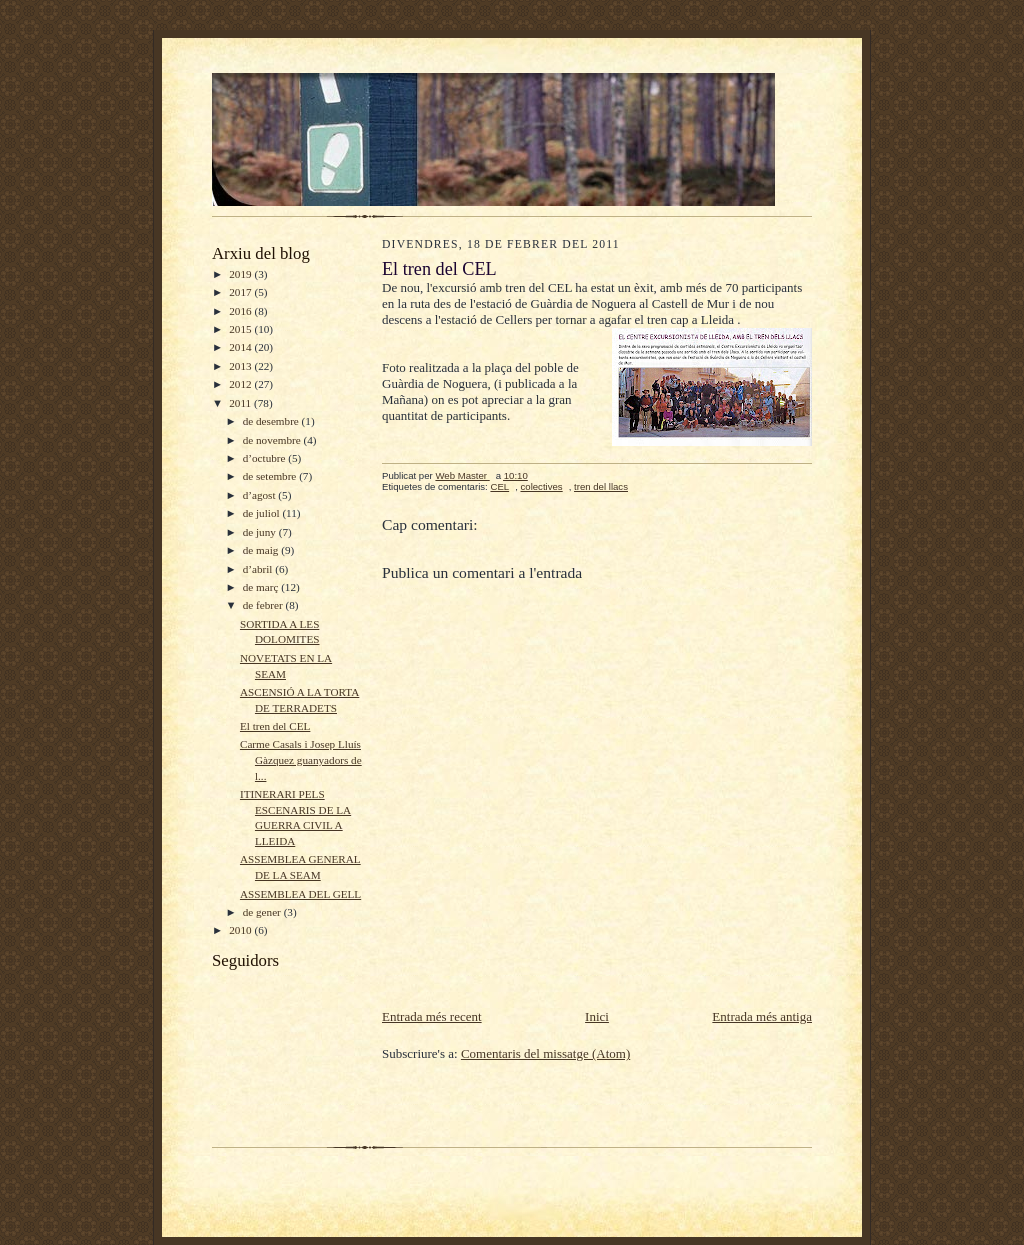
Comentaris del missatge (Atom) (545, 1053)
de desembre (272, 421)
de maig (262, 550)
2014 (241, 347)
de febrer (264, 605)
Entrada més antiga (762, 1016)
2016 (241, 311)
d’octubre (266, 458)
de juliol (263, 513)
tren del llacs (601, 486)
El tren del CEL (275, 726)
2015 (241, 329)
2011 (241, 403)
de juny (261, 532)
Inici (597, 1016)
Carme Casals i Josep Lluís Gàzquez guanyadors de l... (301, 759)
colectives (541, 486)
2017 (241, 292)
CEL (499, 486)
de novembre (273, 440)
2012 (241, 384)
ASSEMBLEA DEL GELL (300, 894)
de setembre (271, 476)
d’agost (261, 495)
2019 (241, 274)
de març (262, 587)
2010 (241, 930)
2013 (241, 366)
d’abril (259, 569)
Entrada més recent (432, 1016)
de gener (263, 912)
